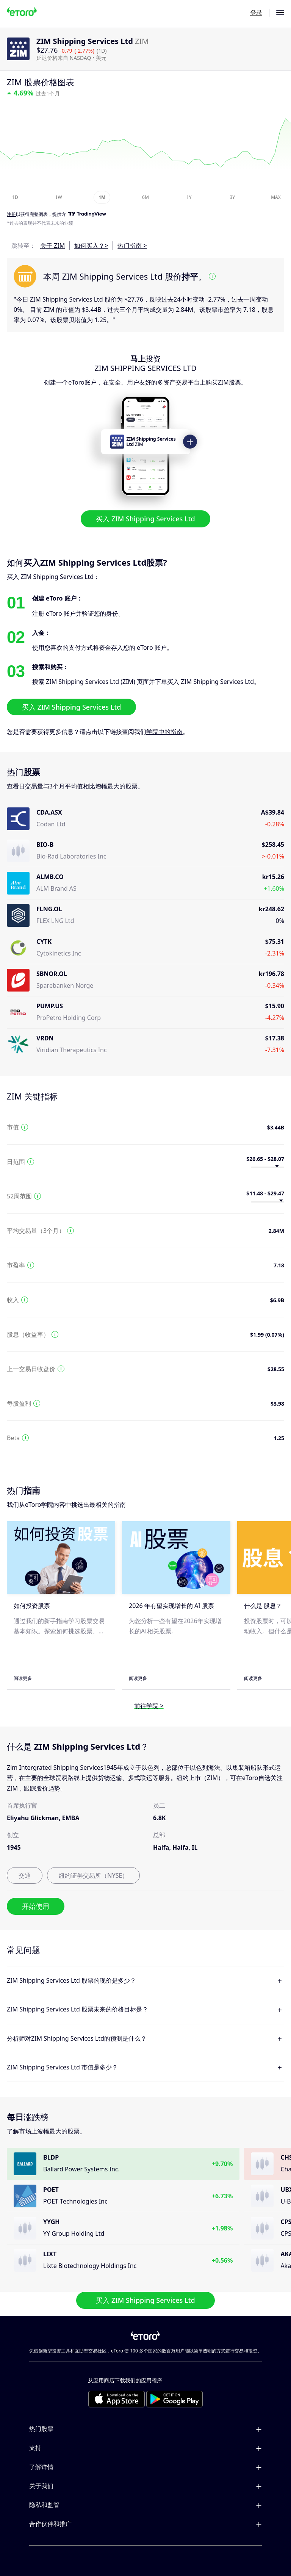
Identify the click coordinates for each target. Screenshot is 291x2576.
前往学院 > (148, 1706)
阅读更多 (23, 1678)
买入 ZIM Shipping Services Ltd (145, 518)
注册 (11, 214)
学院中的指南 (164, 731)
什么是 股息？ (263, 1606)
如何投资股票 (32, 1606)
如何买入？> (91, 245)
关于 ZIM (52, 245)
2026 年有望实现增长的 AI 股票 (171, 1606)
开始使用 (35, 1906)
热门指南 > (132, 245)
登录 (256, 12)
